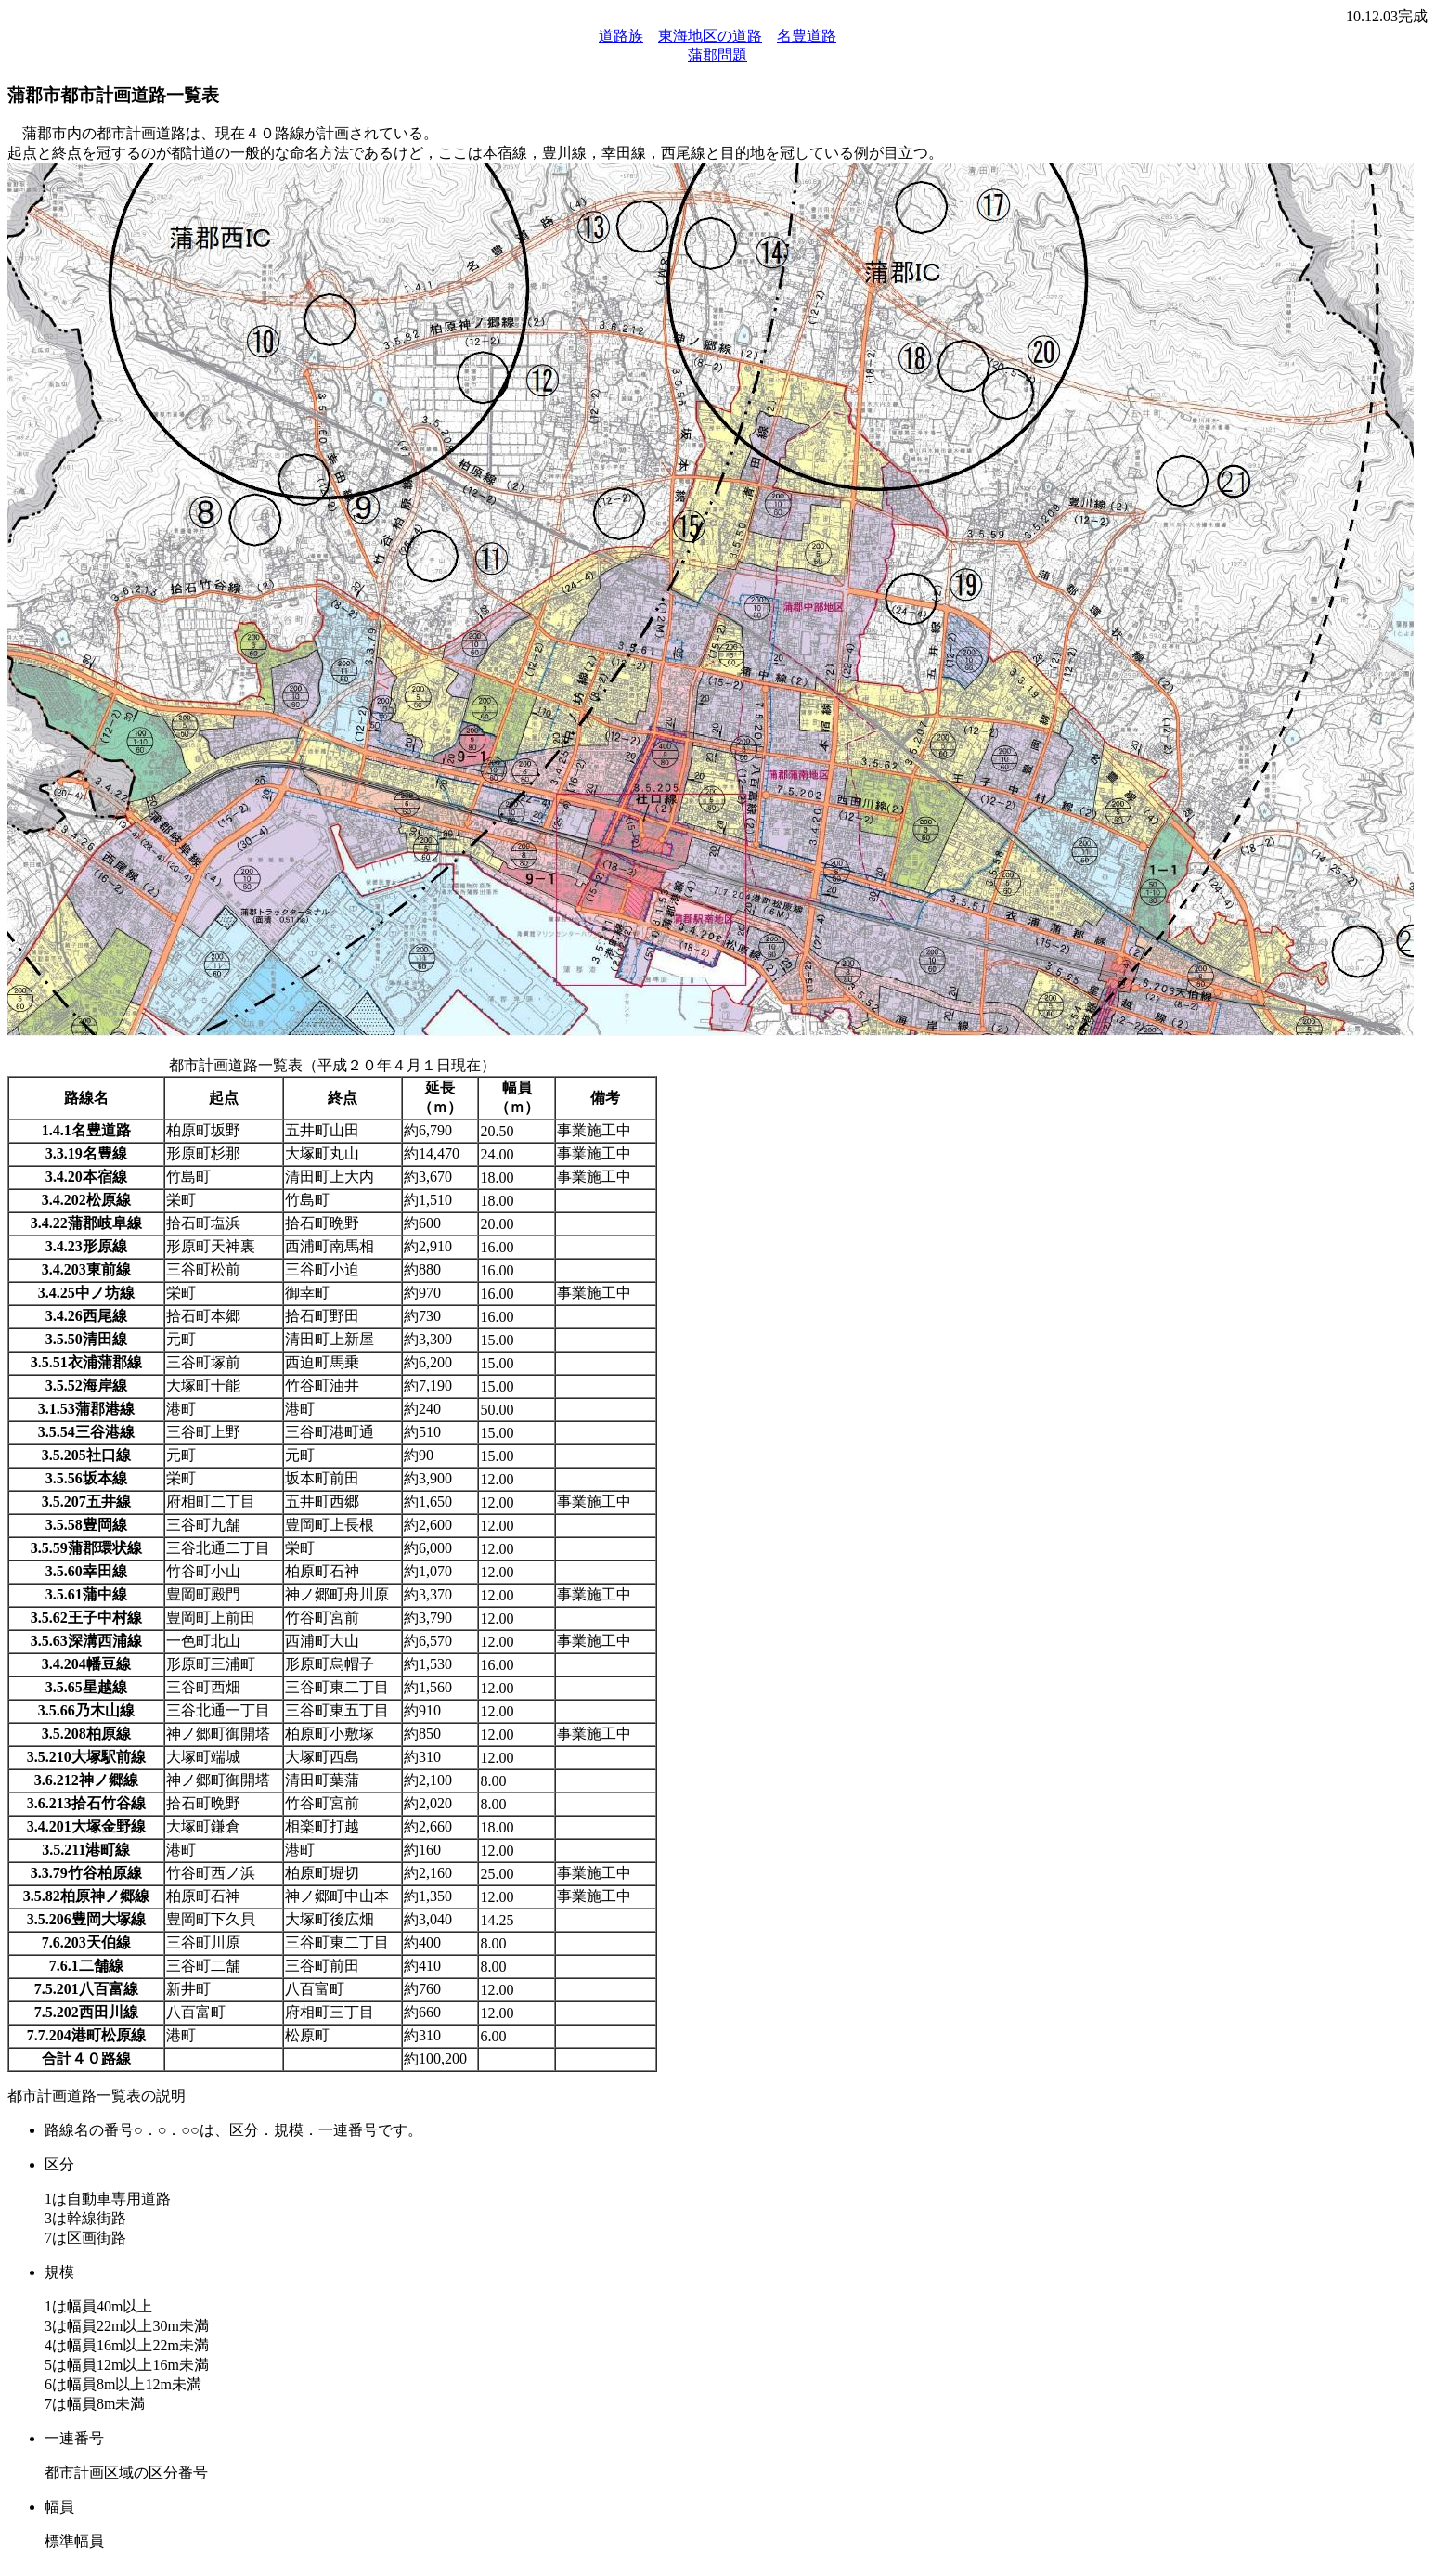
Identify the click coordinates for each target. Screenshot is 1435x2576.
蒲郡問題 (717, 55)
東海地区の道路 (710, 36)
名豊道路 (806, 36)
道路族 (621, 36)
